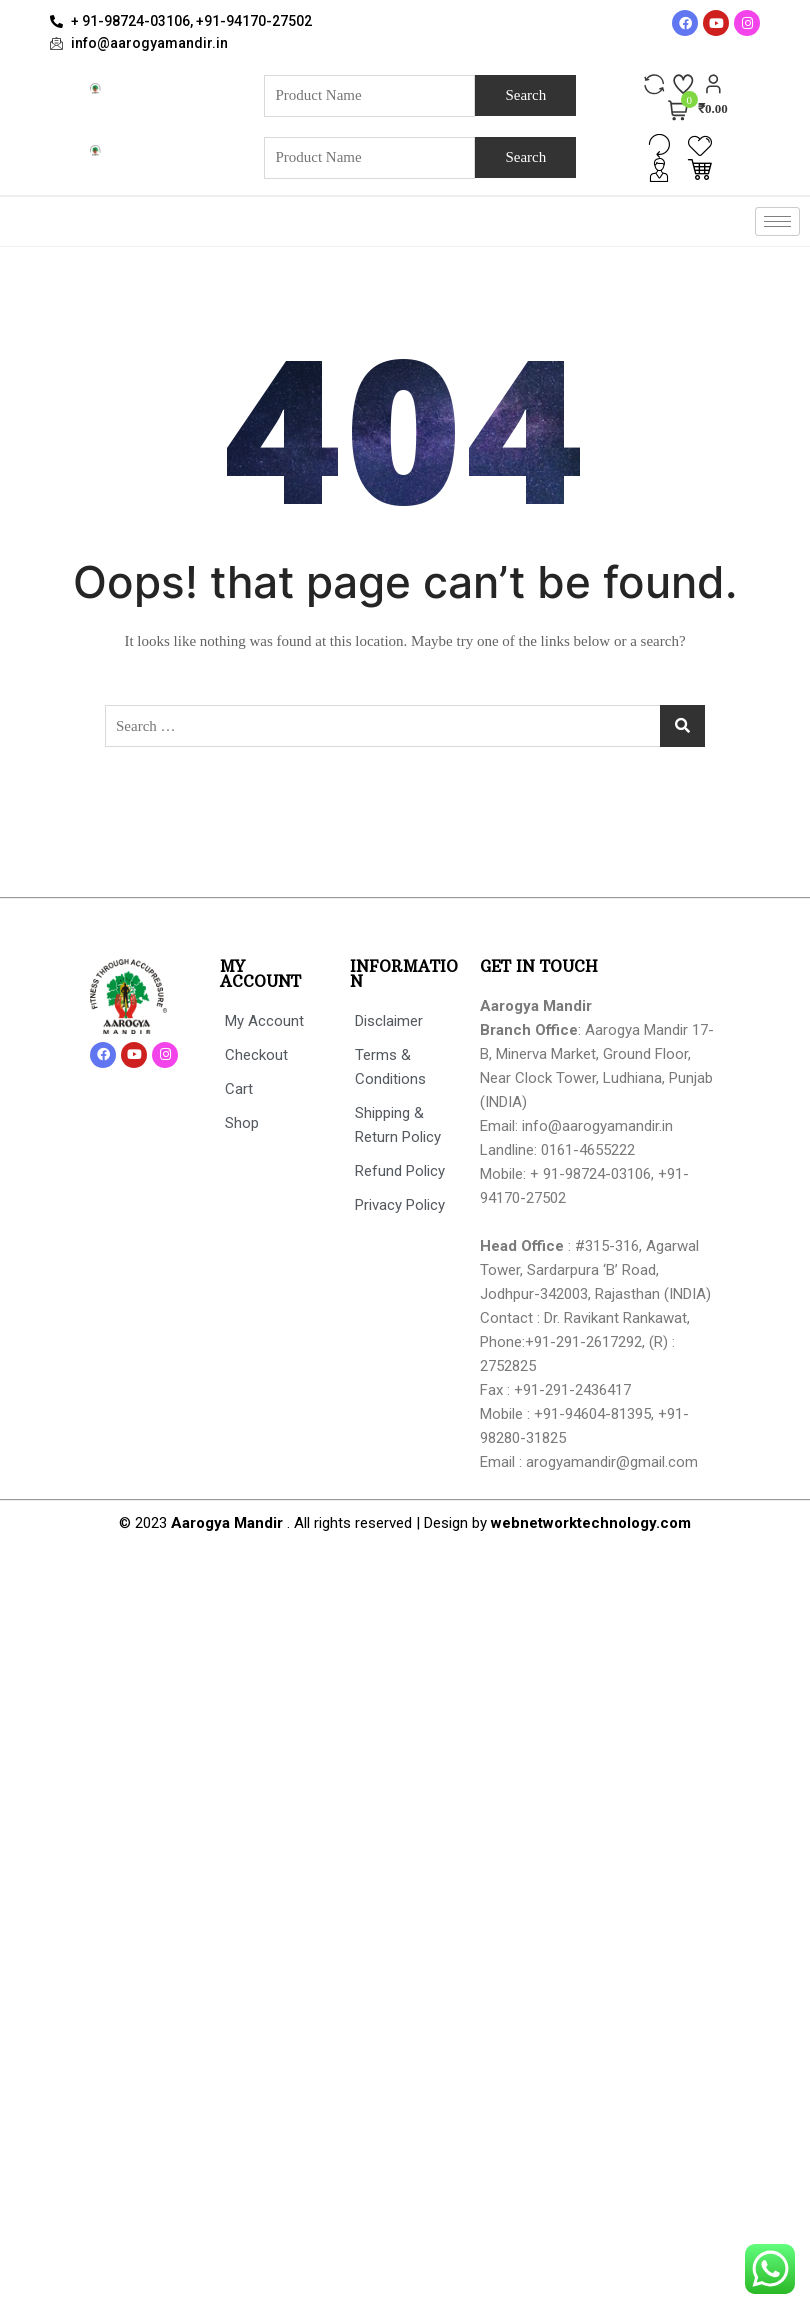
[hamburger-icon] (777, 221)
